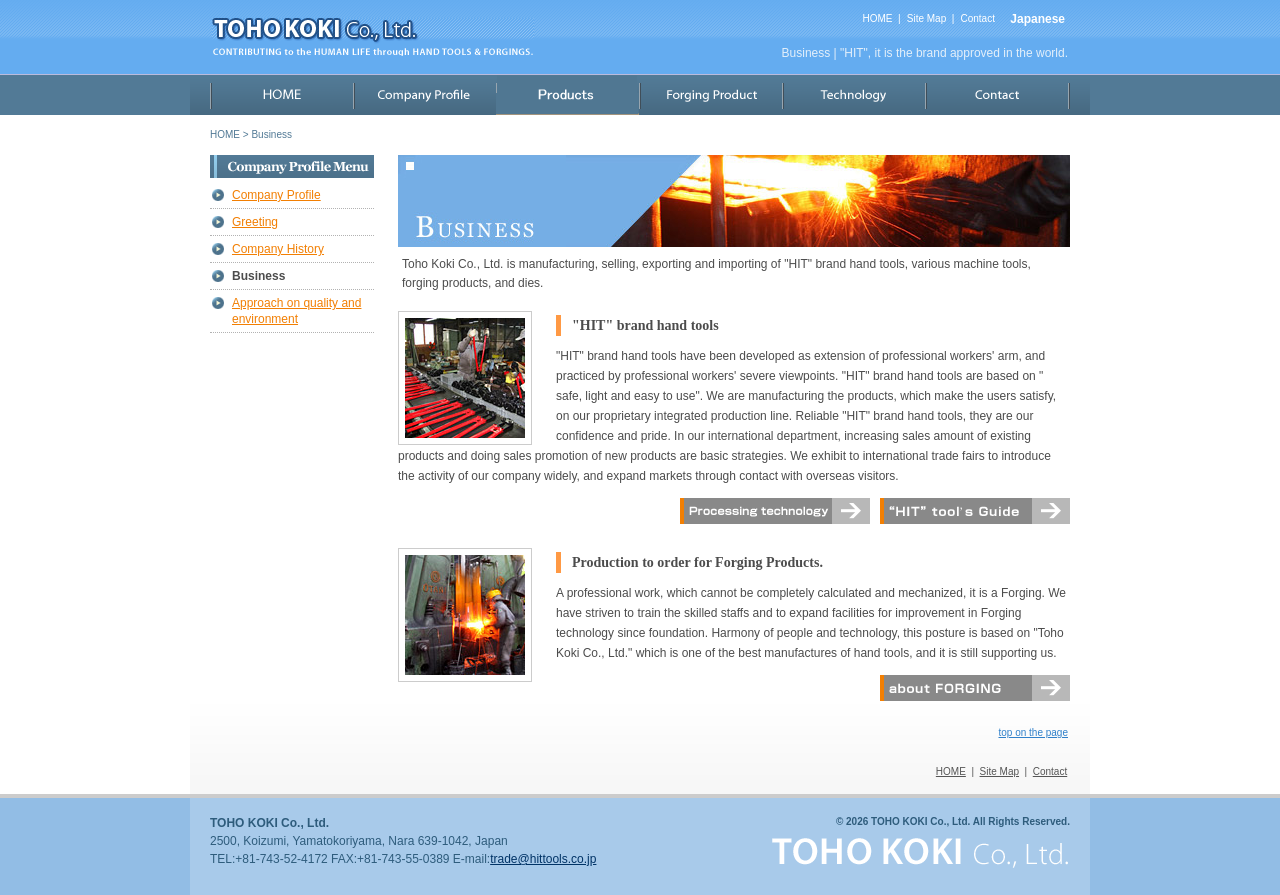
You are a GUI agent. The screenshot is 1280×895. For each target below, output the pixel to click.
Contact (977, 18)
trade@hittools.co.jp (543, 859)
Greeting (255, 222)
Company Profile (276, 195)
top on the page (1033, 732)
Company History (278, 249)
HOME (877, 18)
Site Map (926, 18)
